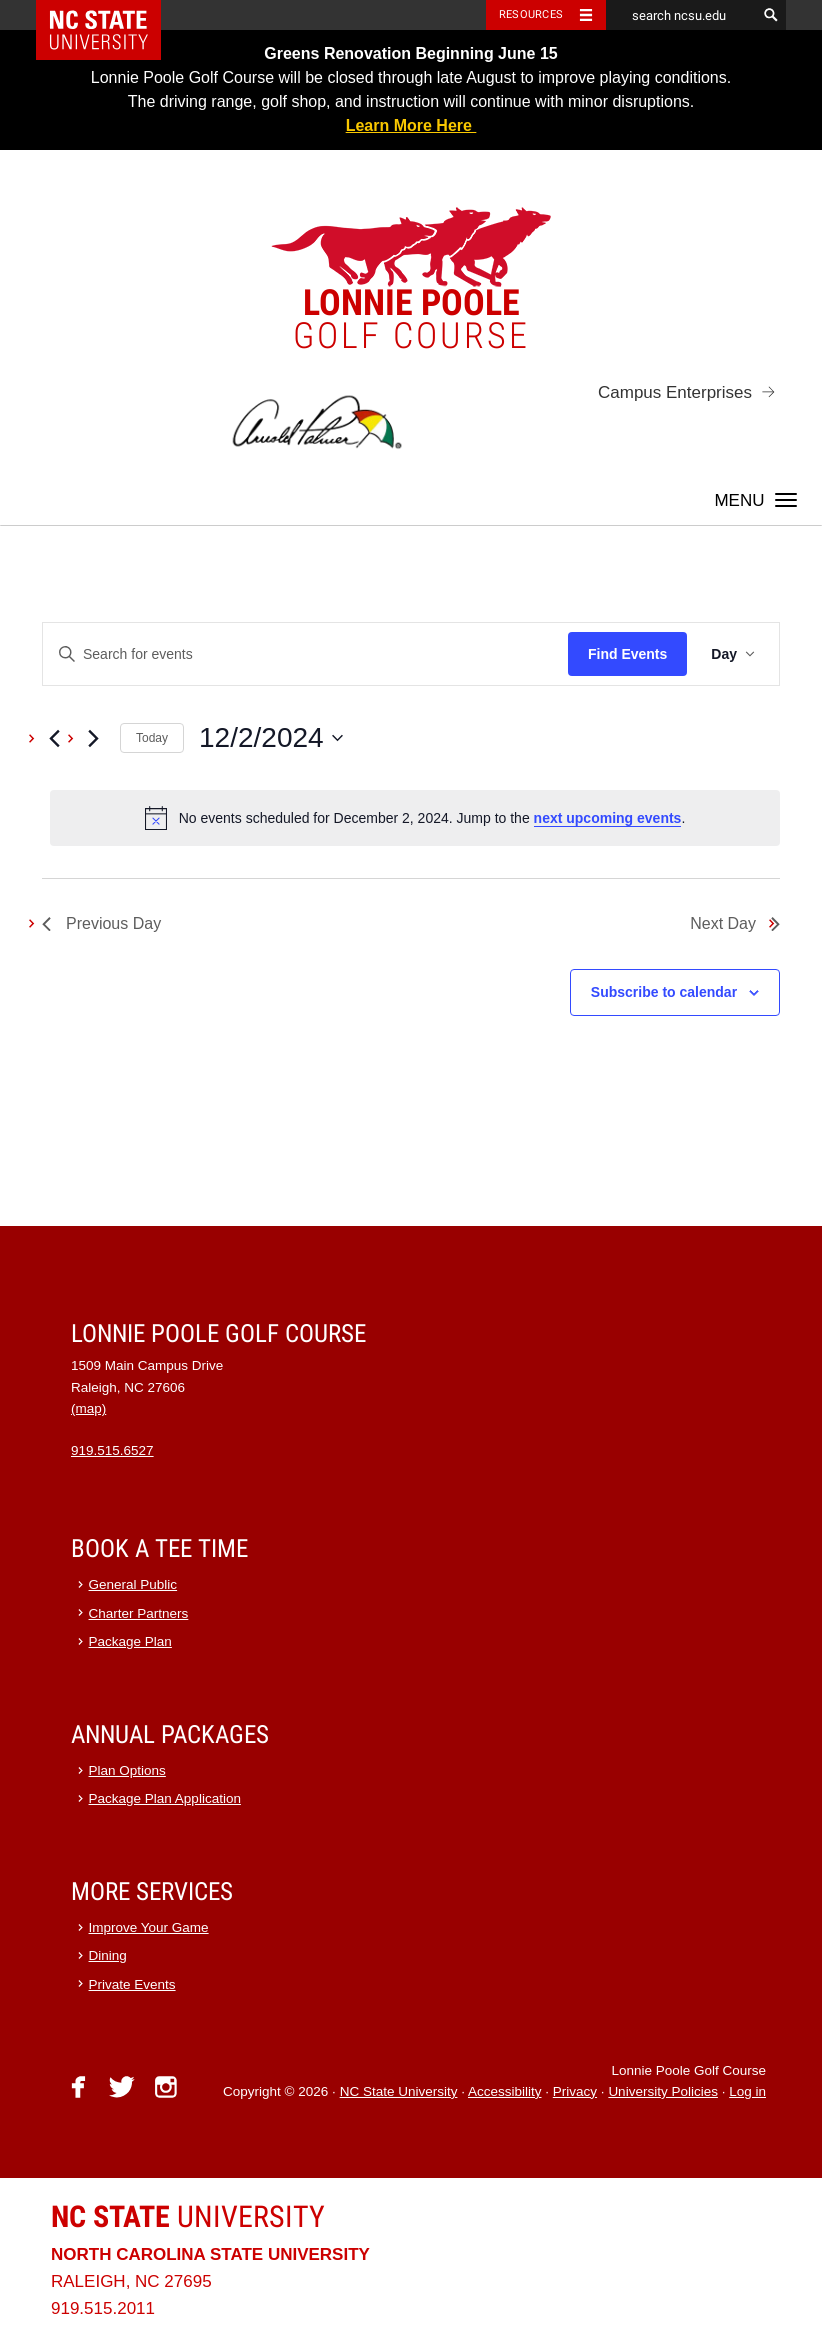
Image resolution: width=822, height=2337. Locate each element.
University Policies (663, 2091)
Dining (108, 1955)
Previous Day (101, 923)
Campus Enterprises (675, 392)
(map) (88, 1408)
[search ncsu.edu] (681, 15)
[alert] (415, 818)
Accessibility (505, 2091)
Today (152, 738)
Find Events (627, 654)
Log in (747, 2091)
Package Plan (130, 1641)
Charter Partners (139, 1613)
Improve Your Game (149, 1927)
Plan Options (127, 1770)
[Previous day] (54, 738)
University (188, 2216)
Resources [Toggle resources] (531, 14)
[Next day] (93, 738)
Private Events (132, 1984)
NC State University (399, 2091)
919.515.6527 (112, 1450)
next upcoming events (608, 818)
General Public (133, 1584)
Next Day (735, 923)
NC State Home (111, 15)
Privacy (575, 2091)
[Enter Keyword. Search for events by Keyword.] (305, 654)
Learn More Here (411, 125)
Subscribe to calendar (664, 992)
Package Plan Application (165, 1798)
